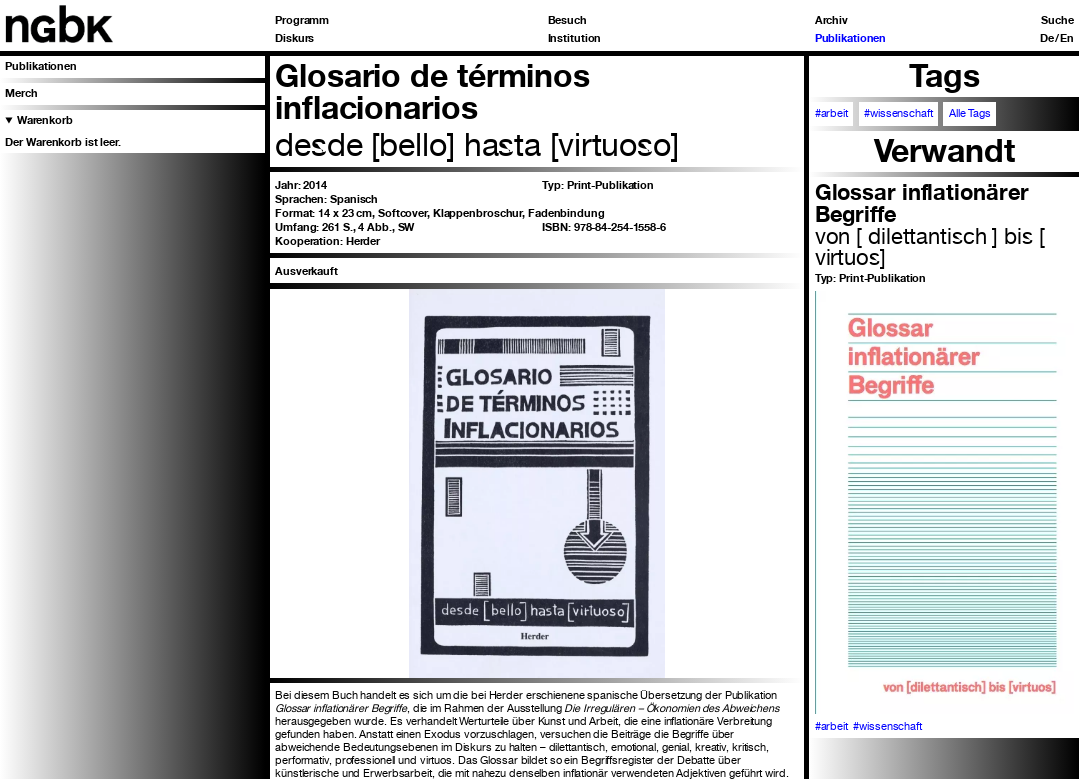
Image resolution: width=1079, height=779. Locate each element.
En (1067, 38)
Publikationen (851, 38)
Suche (1057, 20)
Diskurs (294, 38)
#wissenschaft (898, 113)
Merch (21, 93)
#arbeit (831, 113)
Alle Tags (970, 113)
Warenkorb (45, 120)
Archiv (831, 20)
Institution (575, 38)
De (1047, 38)
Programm (302, 20)
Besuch (567, 20)
